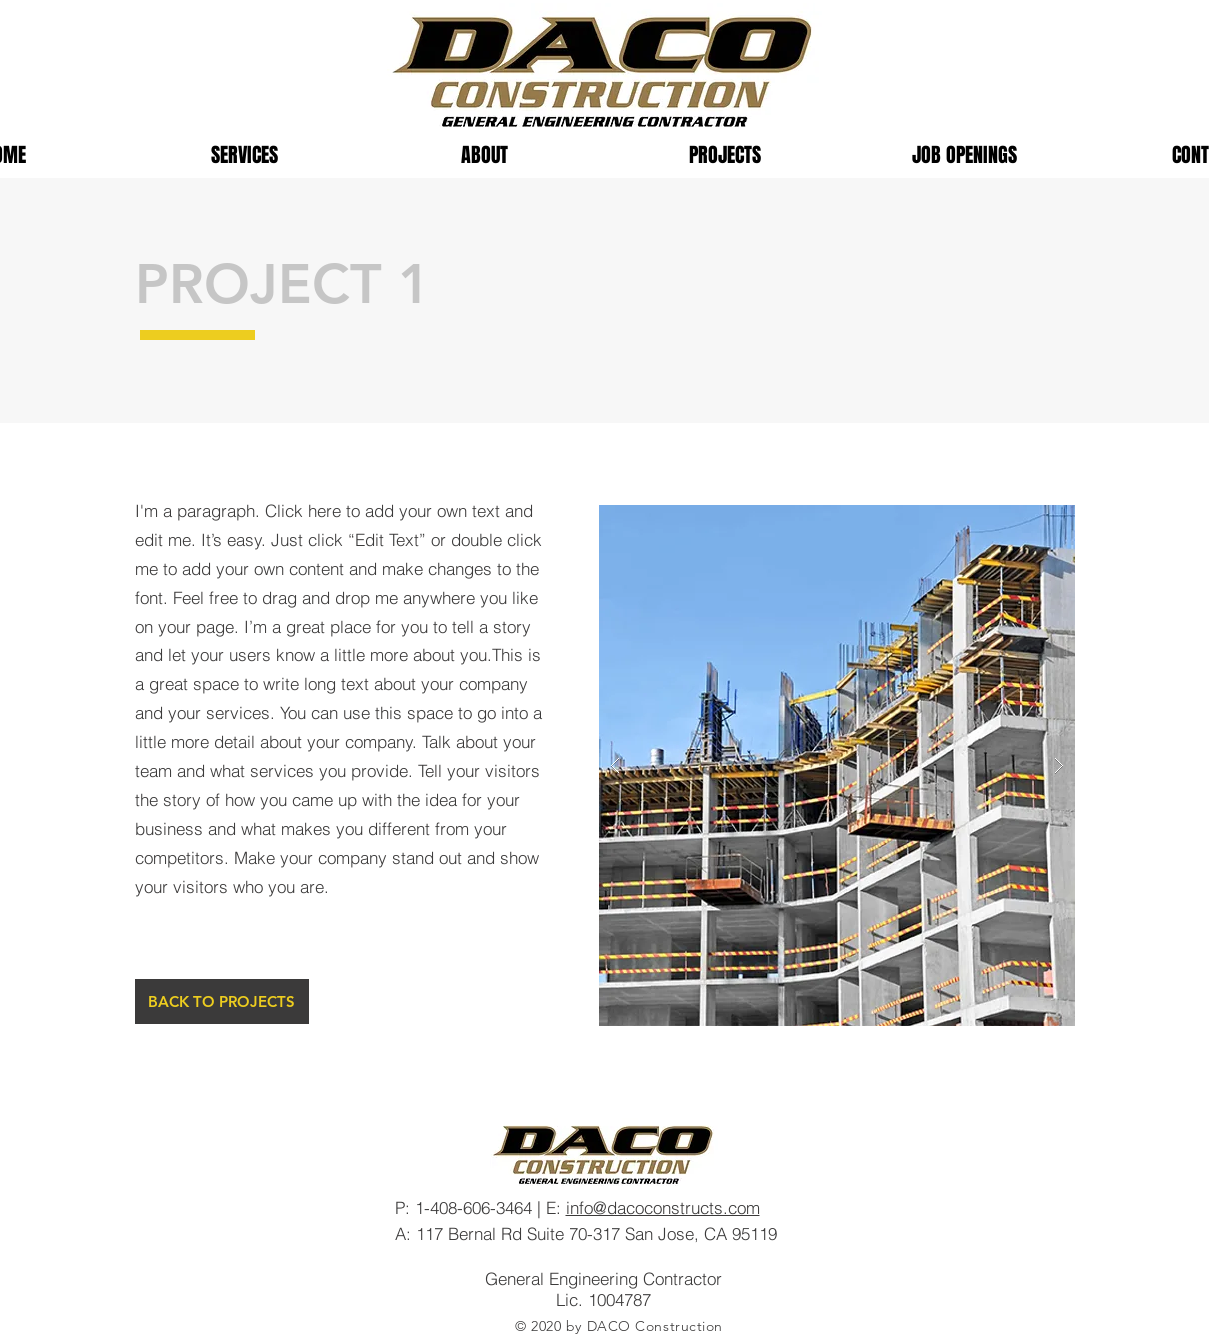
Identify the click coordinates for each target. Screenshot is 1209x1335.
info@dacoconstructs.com (663, 1207)
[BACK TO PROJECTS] (222, 1001)
